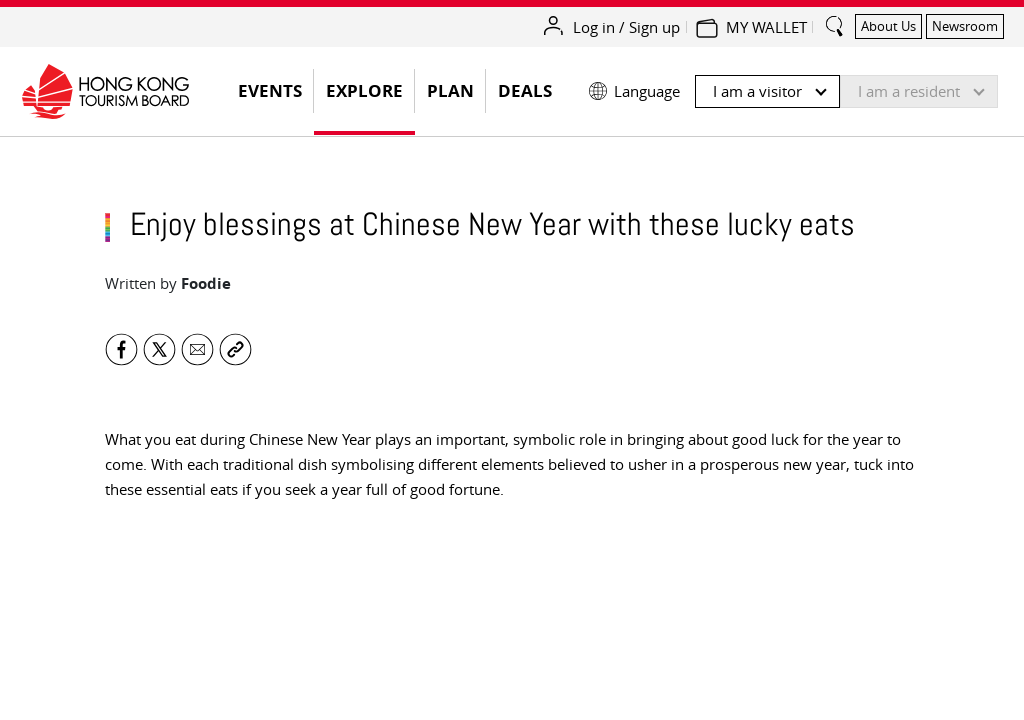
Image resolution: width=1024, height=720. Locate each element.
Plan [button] (450, 90)
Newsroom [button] (965, 26)
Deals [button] (525, 90)
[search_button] (835, 18)
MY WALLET (766, 27)
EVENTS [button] (276, 96)
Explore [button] (364, 90)
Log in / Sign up (626, 27)
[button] (793, 86)
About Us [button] (888, 26)
